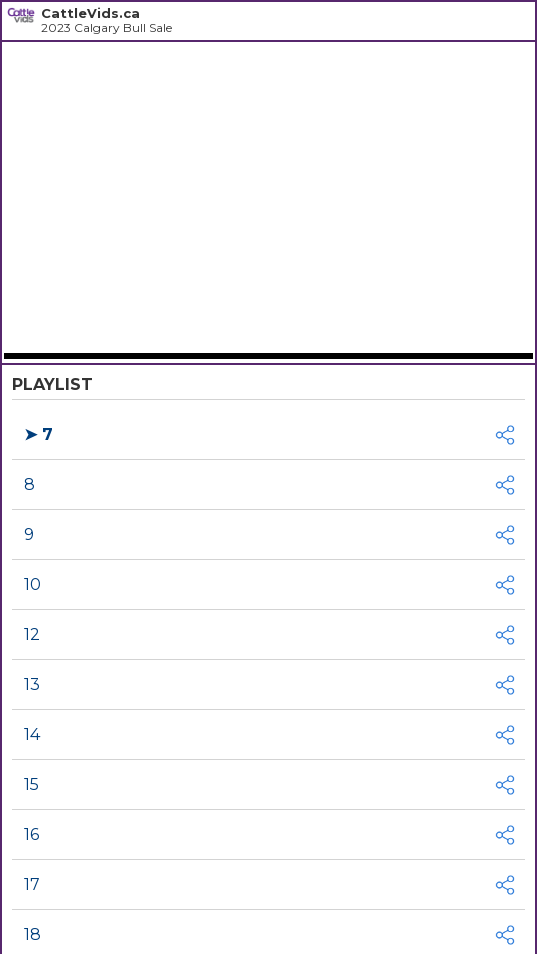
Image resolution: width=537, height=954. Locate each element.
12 (32, 634)
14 (32, 734)
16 (31, 834)
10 (32, 584)
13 (32, 684)
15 (31, 784)
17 (32, 884)
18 (32, 934)
